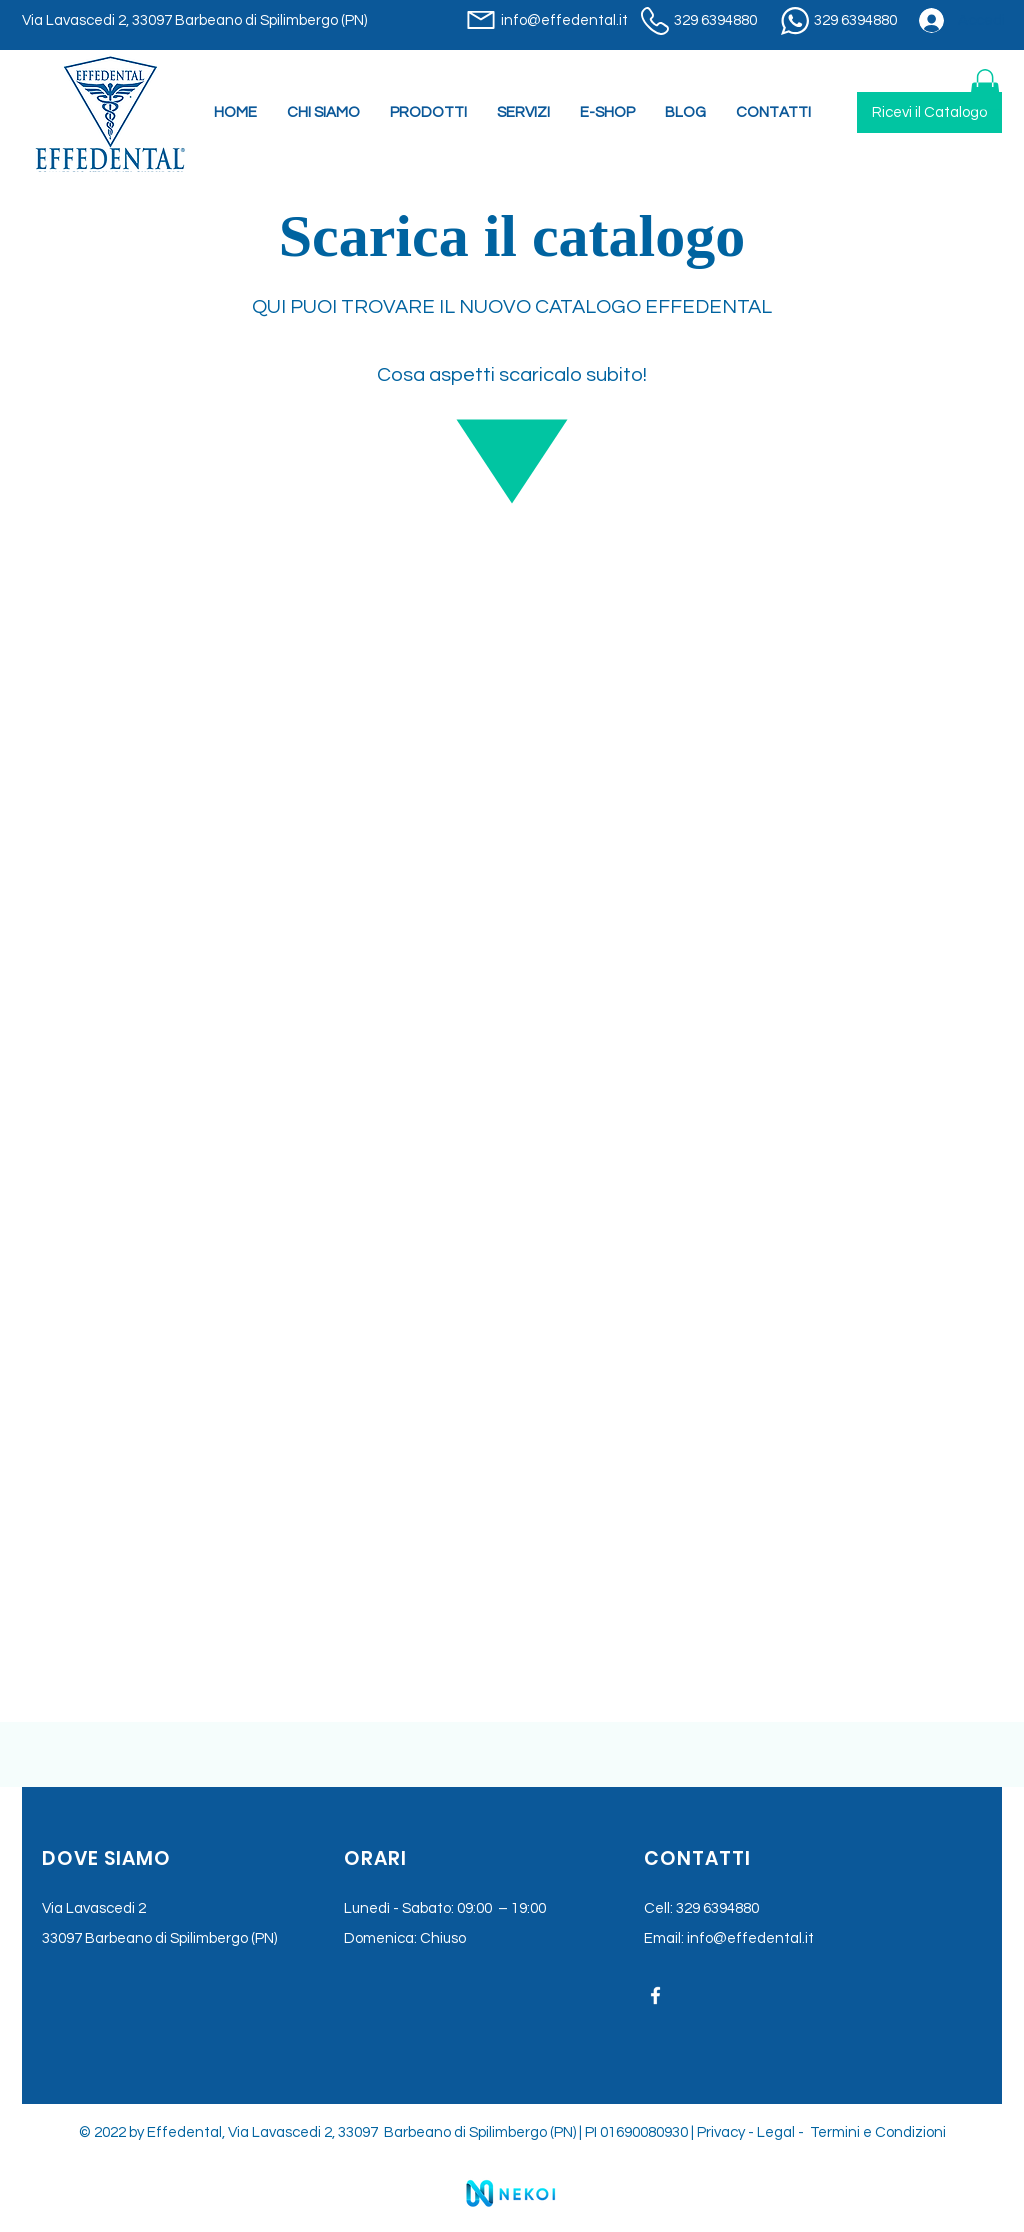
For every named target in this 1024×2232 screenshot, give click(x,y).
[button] (523, 113)
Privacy (721, 2132)
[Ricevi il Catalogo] (929, 112)
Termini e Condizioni (878, 2132)
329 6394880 (717, 1908)
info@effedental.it (750, 1938)
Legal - (782, 2132)
